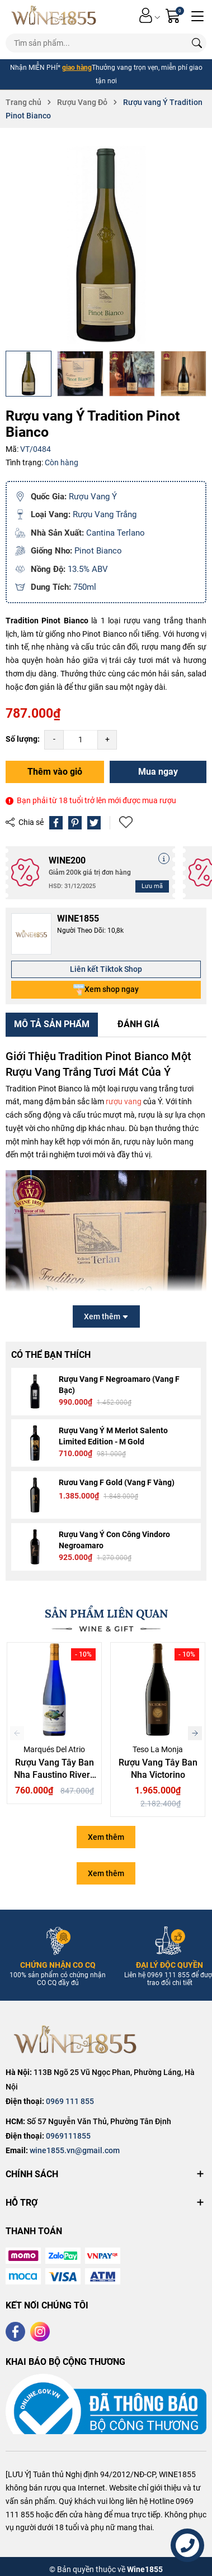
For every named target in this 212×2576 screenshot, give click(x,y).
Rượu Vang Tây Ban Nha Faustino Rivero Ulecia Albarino (54, 1775)
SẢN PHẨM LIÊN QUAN (106, 1613)
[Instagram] (40, 2331)
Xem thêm (106, 1837)
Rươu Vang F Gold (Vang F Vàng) (117, 1482)
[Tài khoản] (145, 15)
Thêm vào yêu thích (126, 822)
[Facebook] (15, 2331)
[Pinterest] (75, 822)
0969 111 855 (70, 2101)
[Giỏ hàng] (174, 15)
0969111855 (68, 2135)
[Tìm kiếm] (196, 43)
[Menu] (197, 15)
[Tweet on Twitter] (94, 822)
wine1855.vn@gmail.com (75, 2150)
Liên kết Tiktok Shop (106, 969)
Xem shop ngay (106, 989)
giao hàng (77, 67)
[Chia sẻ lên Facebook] (56, 822)
